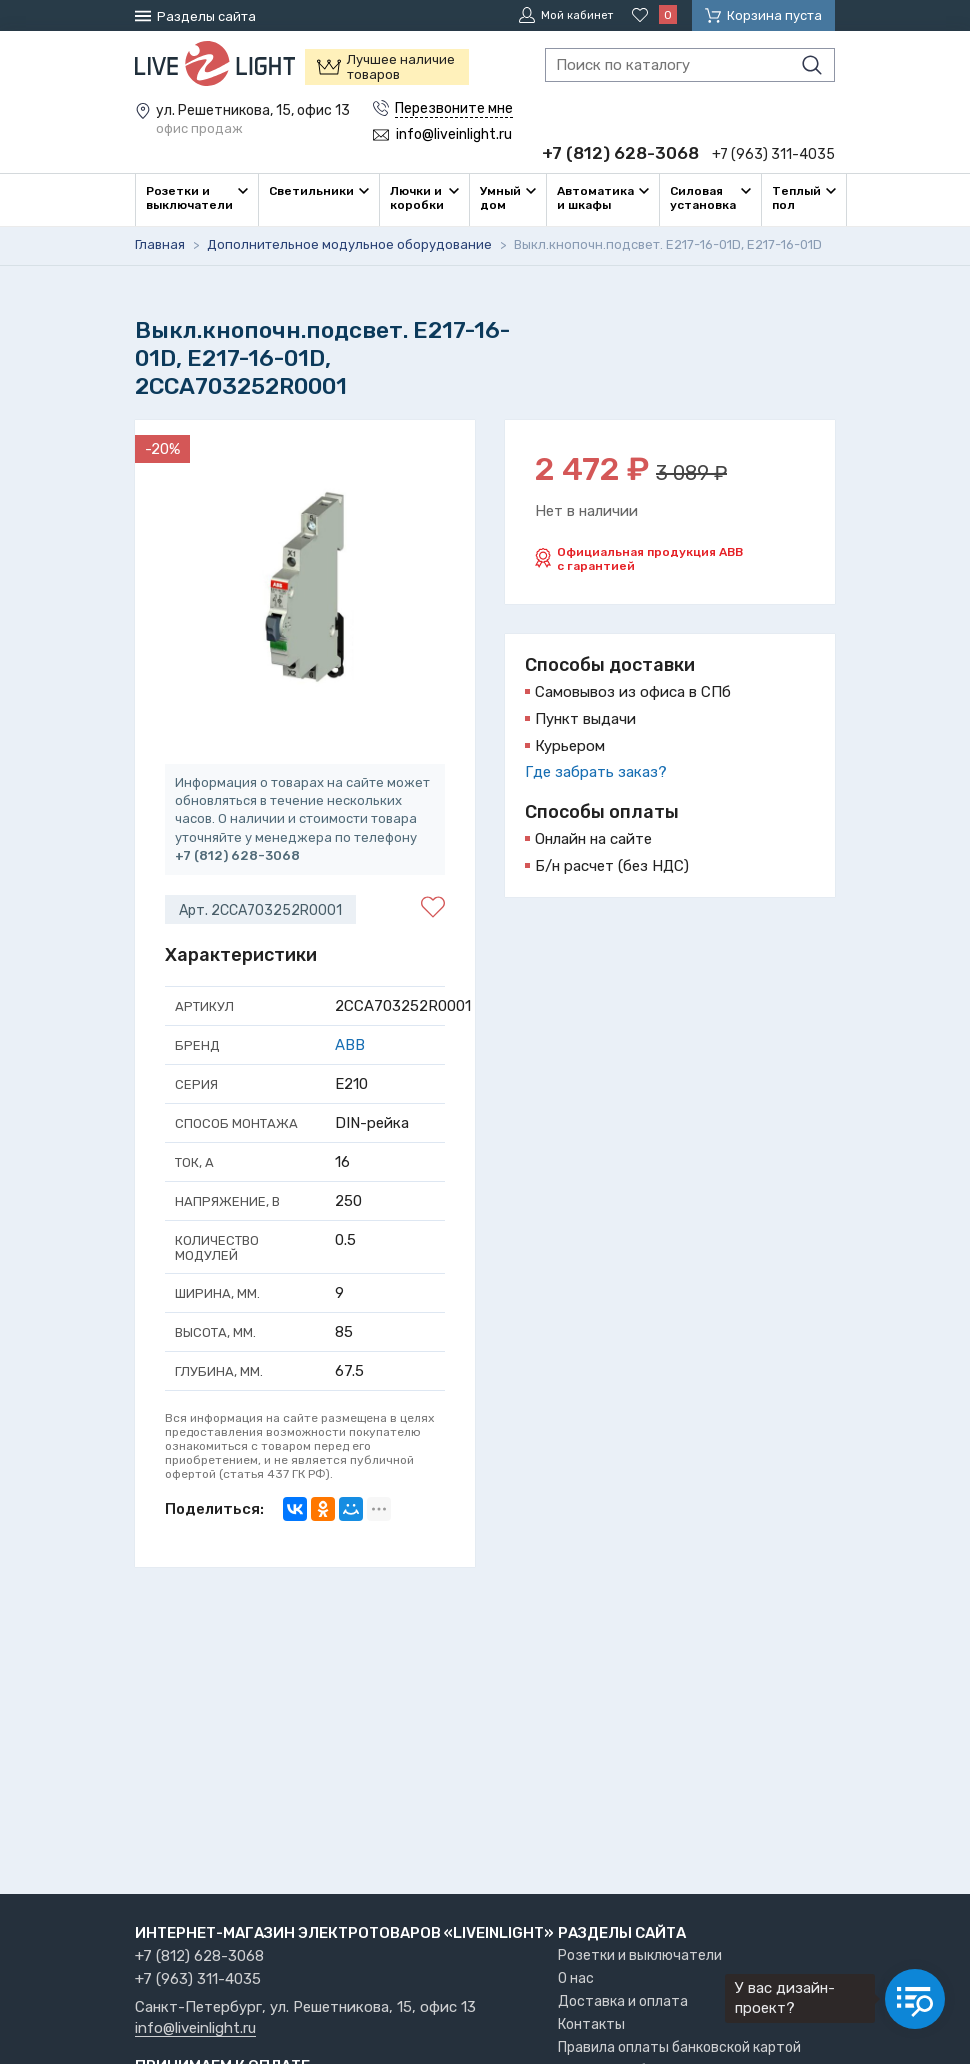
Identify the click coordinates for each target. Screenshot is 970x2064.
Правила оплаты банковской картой (679, 2047)
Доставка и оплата (623, 2001)
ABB (350, 1044)
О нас (576, 1978)
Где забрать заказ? (596, 771)
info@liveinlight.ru (195, 2029)
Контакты (591, 2024)
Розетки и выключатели (640, 1955)
